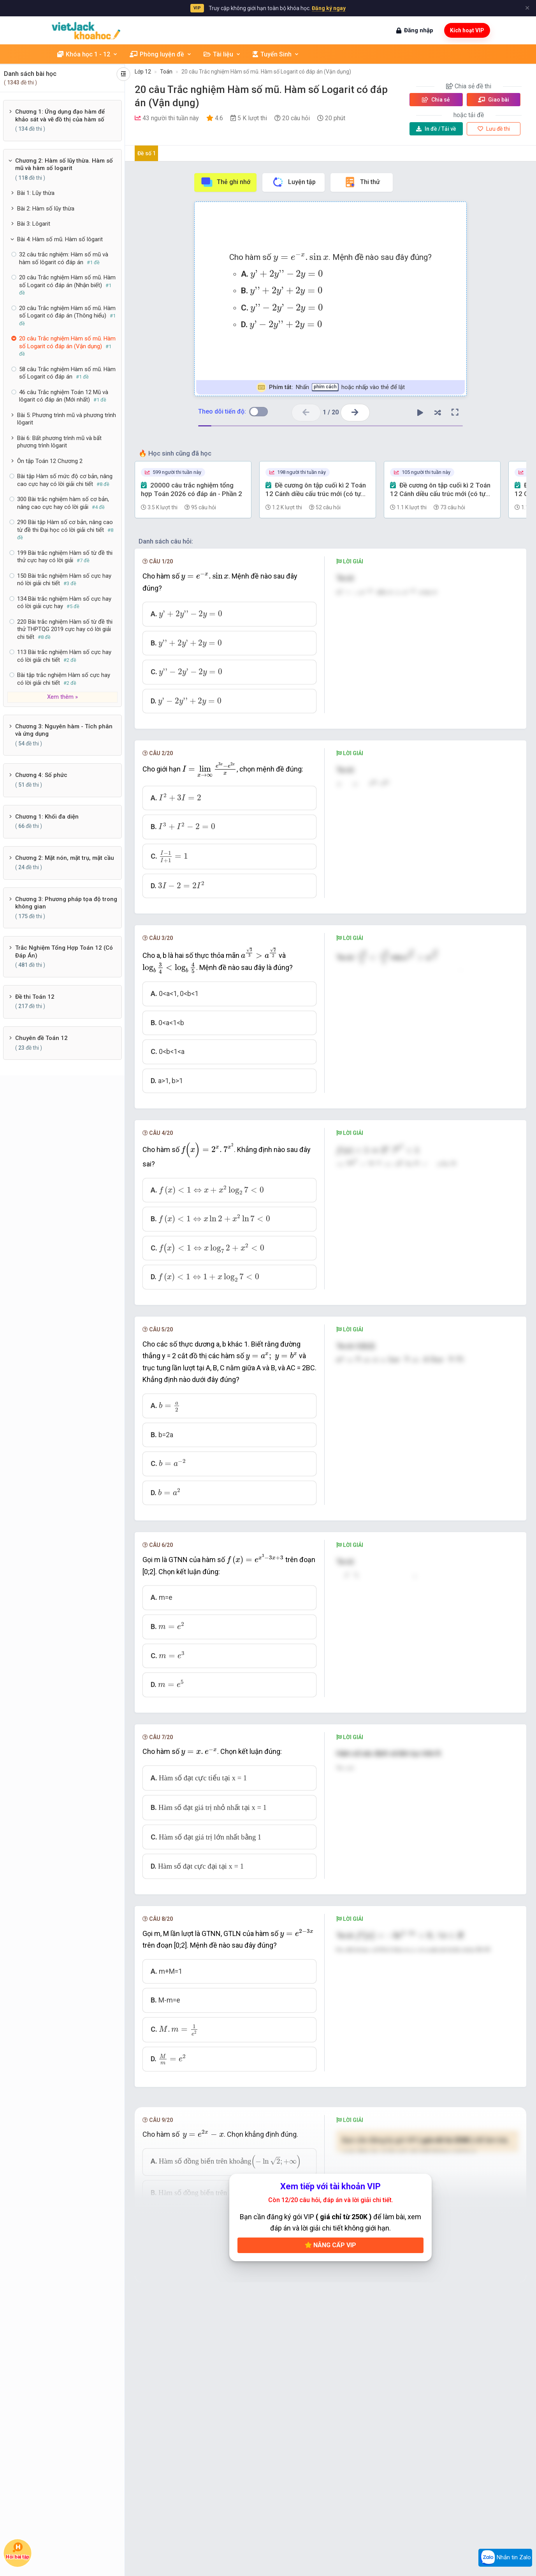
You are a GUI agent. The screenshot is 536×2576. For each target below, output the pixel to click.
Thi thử (362, 182)
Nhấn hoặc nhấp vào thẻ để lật (331, 387)
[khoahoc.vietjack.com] (86, 30)
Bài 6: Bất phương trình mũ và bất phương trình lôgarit (59, 442)
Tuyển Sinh (276, 54)
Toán (166, 71)
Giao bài (493, 99)
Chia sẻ (436, 99)
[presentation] (301, 257)
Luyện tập (294, 182)
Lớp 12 (143, 71)
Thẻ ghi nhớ (225, 182)
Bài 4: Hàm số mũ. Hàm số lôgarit (60, 239)
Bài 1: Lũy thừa (35, 192)
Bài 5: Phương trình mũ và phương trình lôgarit (66, 419)
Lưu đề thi (494, 129)
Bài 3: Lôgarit (33, 223)
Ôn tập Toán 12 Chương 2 (50, 461)
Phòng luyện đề (161, 54)
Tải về (436, 129)
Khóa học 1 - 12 (87, 54)
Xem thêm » (62, 696)
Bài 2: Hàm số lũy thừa (45, 208)
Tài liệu (222, 54)
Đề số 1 (146, 153)
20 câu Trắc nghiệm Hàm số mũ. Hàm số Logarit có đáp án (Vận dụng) (266, 71)
